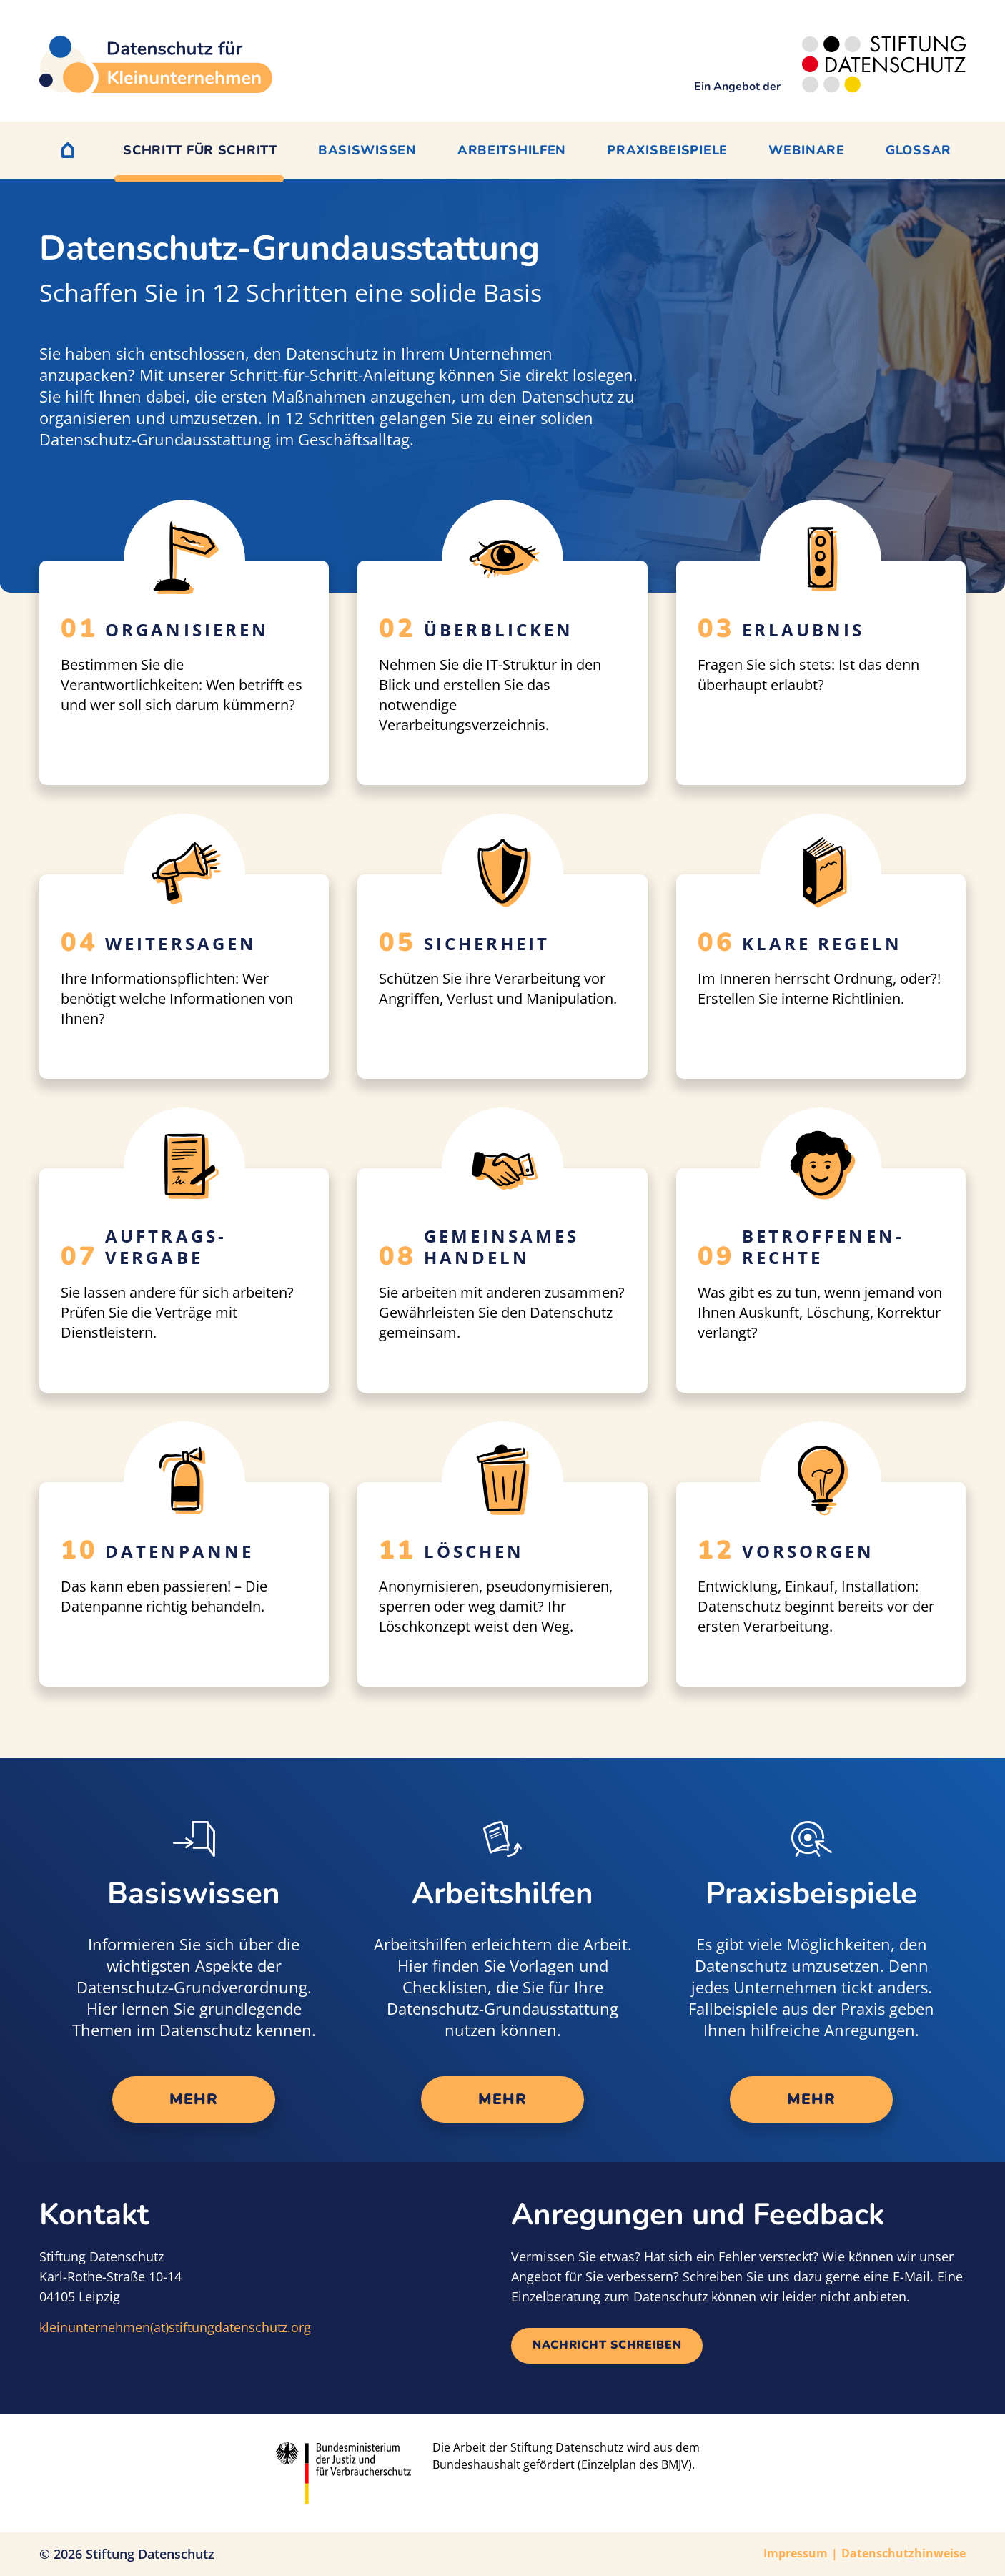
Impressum (795, 2553)
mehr (193, 2099)
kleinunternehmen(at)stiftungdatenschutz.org (175, 2327)
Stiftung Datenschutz (150, 2553)
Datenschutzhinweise (903, 2553)
